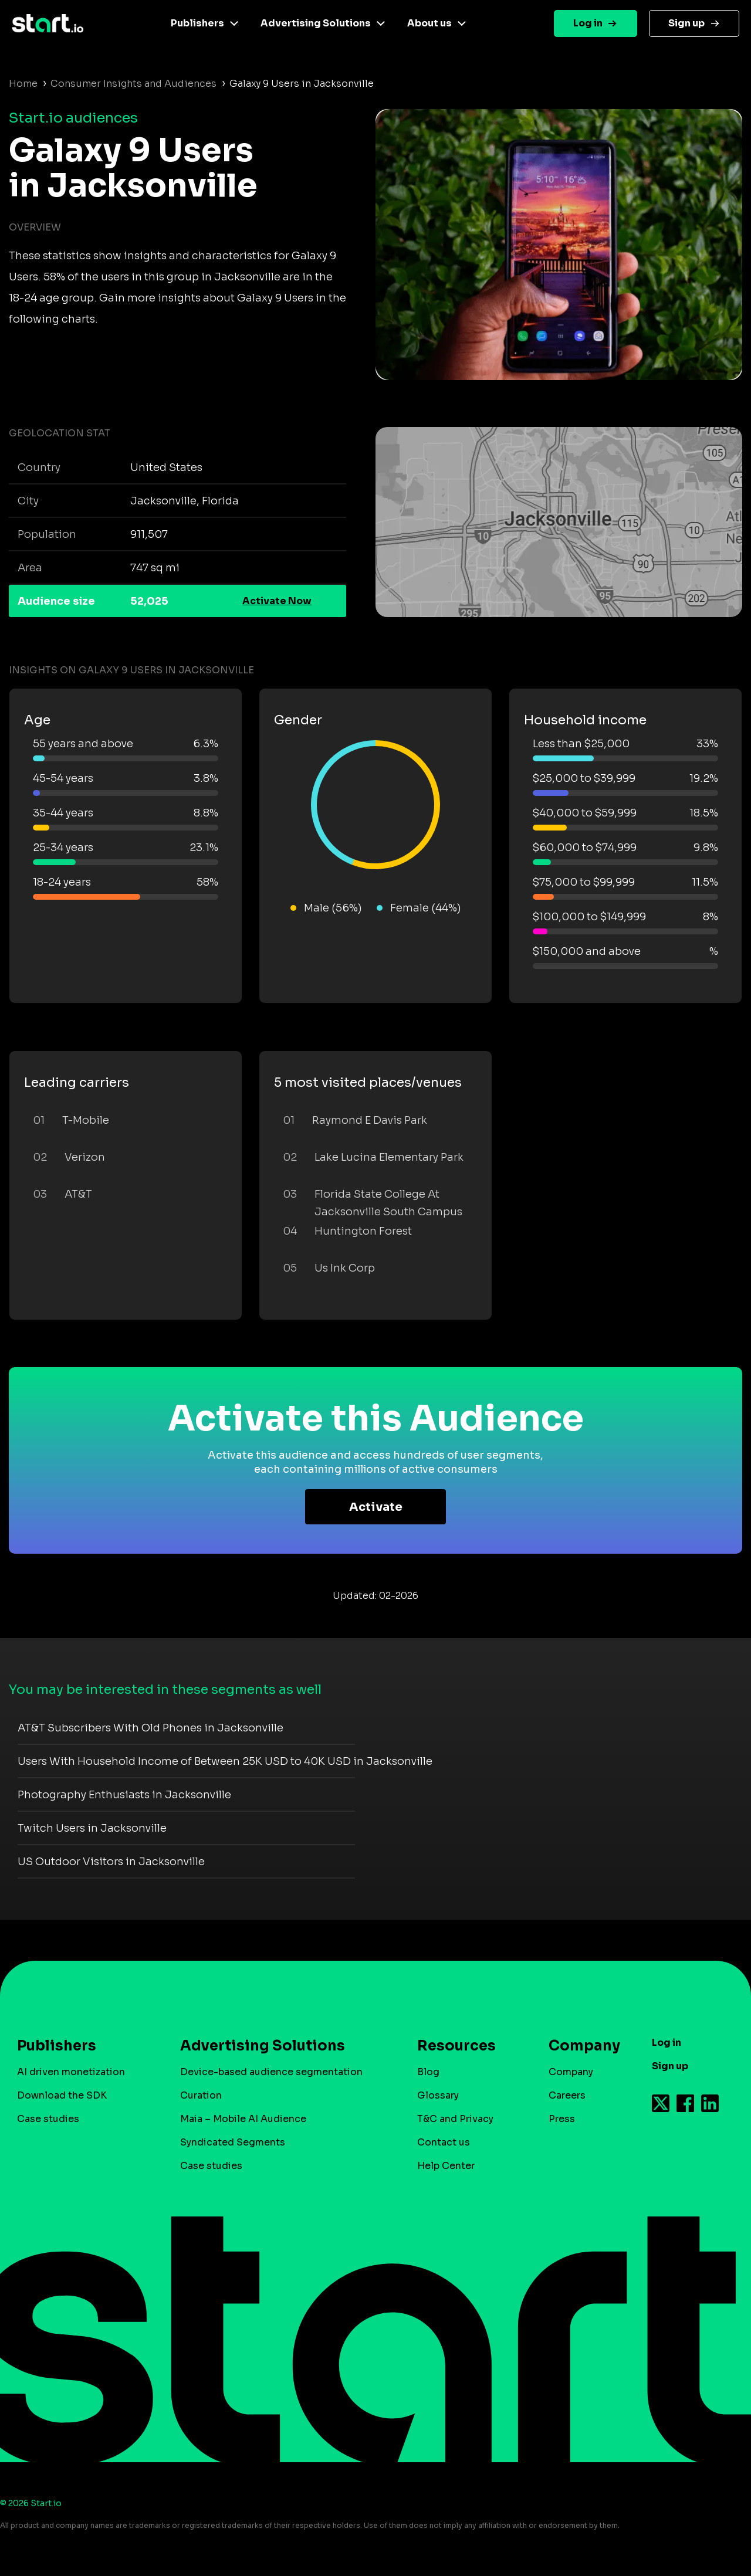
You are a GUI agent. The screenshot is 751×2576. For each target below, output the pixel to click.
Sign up (686, 23)
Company (579, 2046)
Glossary (438, 2095)
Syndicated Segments (232, 2142)
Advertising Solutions (316, 23)
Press (562, 2119)
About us (429, 23)
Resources (456, 2046)
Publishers (197, 23)
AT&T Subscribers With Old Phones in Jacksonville (150, 1727)
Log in (588, 23)
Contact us (443, 2142)
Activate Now (277, 601)
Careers (567, 2095)
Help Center (446, 2166)
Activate (375, 1507)
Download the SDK (62, 2095)
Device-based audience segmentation (271, 2072)
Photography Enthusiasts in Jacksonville (124, 1794)
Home (23, 83)
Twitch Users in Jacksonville (92, 1828)
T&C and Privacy (455, 2119)
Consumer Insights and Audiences (133, 83)
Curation (201, 2095)
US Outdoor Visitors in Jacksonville (111, 1861)
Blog (428, 2072)
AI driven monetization (71, 2072)
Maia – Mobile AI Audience (243, 2119)
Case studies (48, 2119)
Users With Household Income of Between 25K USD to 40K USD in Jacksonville (225, 1761)
